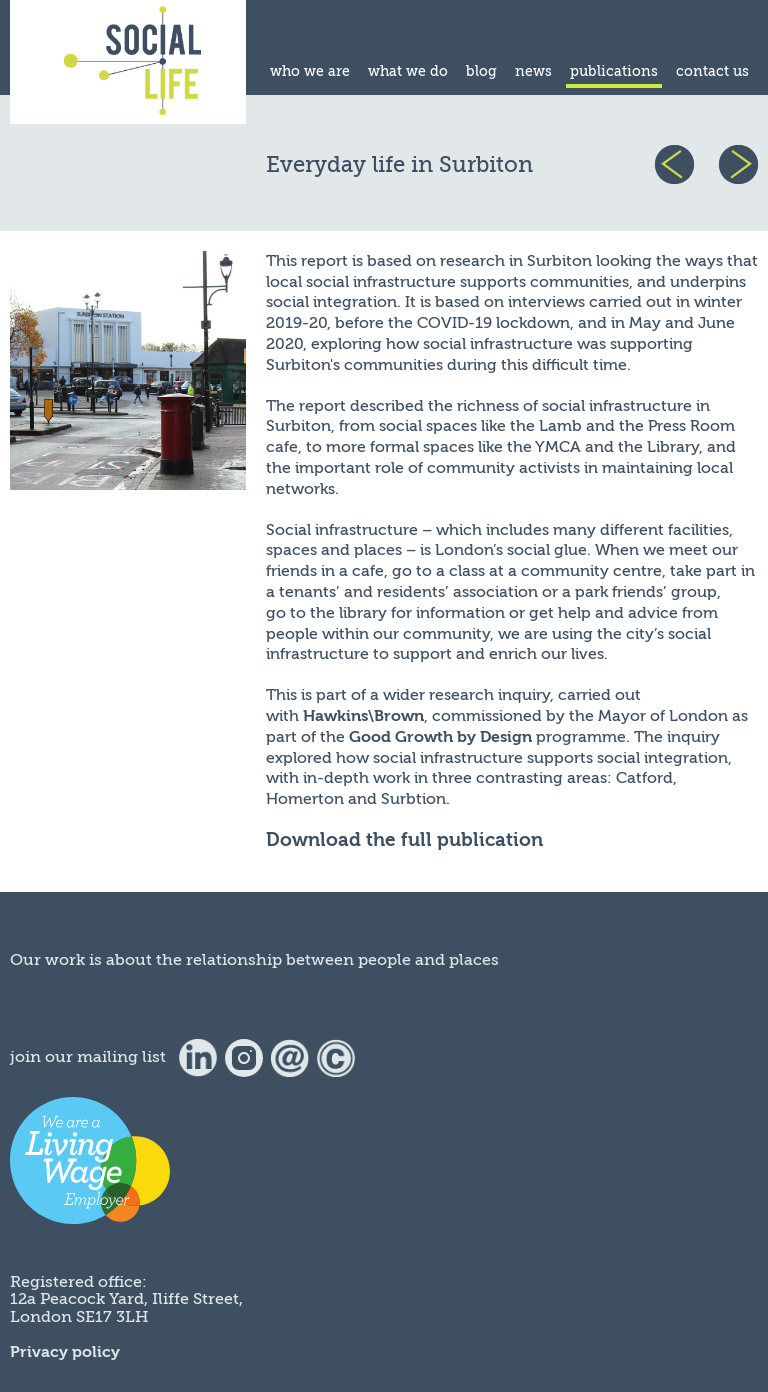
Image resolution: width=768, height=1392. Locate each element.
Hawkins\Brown (363, 716)
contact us (712, 71)
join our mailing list (88, 1057)
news (533, 71)
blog (481, 71)
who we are (310, 71)
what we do (408, 71)
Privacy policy (65, 1352)
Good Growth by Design (440, 737)
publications (614, 71)
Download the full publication (404, 840)
